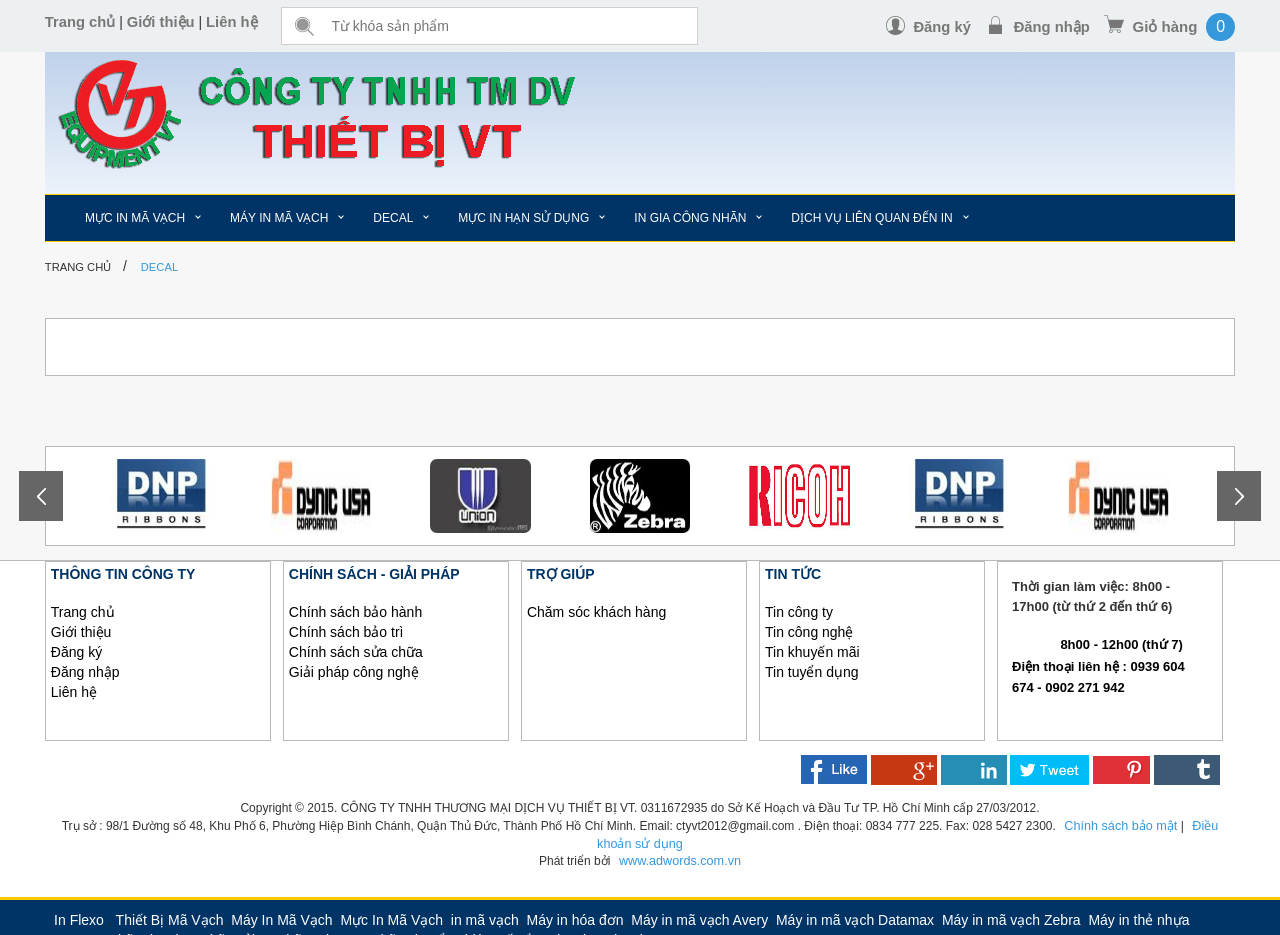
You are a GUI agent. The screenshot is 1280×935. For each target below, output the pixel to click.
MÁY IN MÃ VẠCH (279, 218)
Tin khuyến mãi (812, 652)
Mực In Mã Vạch (391, 918)
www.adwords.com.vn (680, 859)
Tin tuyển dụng (812, 672)
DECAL (393, 218)
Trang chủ (81, 22)
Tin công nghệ (809, 632)
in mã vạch (485, 918)
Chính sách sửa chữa (356, 652)
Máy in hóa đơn (575, 918)
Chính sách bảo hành (355, 612)
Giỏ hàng (1165, 26)
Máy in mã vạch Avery (699, 918)
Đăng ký (940, 26)
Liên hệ (234, 22)
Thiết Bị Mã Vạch (170, 918)
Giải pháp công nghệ (354, 672)
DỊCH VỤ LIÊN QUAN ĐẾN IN (871, 218)
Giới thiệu (162, 22)
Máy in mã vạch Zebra (1011, 918)
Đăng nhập (1051, 26)
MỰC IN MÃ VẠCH (135, 218)
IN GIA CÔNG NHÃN (690, 218)
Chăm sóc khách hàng (596, 612)
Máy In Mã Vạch (281, 918)
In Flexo (79, 918)
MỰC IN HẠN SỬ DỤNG (523, 218)
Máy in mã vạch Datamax (855, 918)
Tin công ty (799, 612)
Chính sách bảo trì (346, 632)
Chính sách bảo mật (1103, 825)
